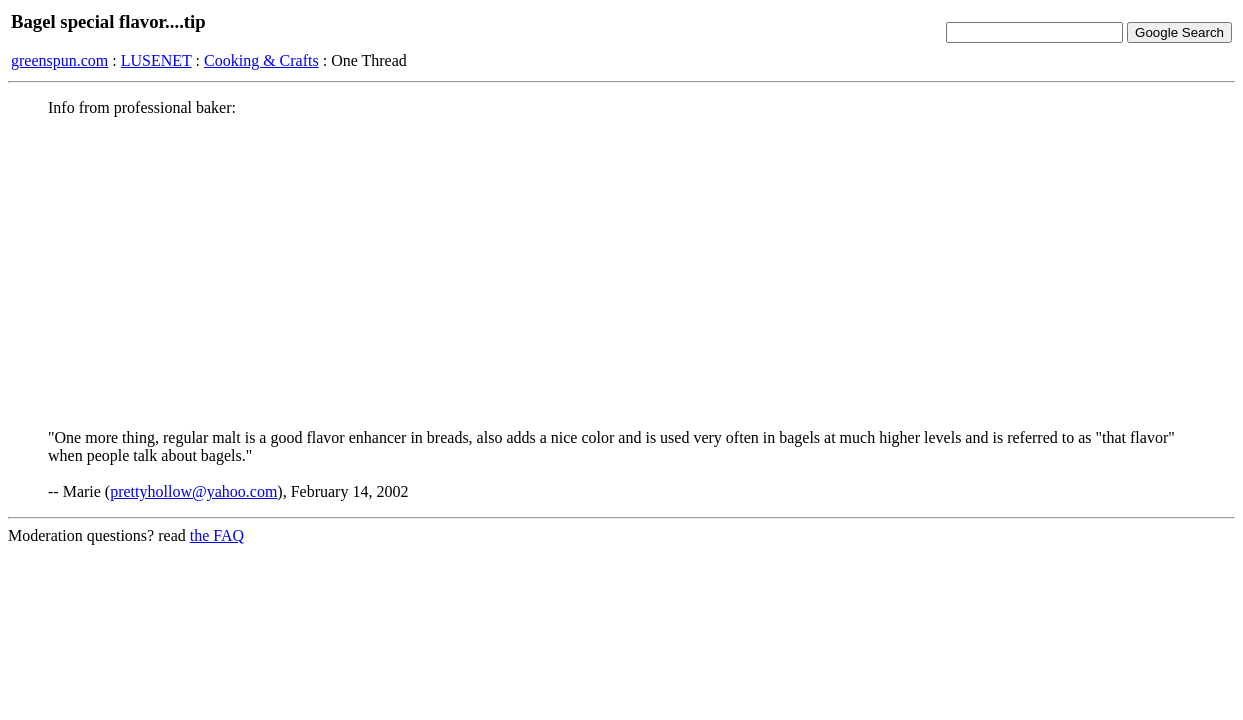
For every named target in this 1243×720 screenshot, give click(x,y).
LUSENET (156, 60)
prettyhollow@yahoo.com (193, 491)
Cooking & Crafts (261, 60)
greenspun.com (59, 60)
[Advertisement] (621, 273)
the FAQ (217, 535)
